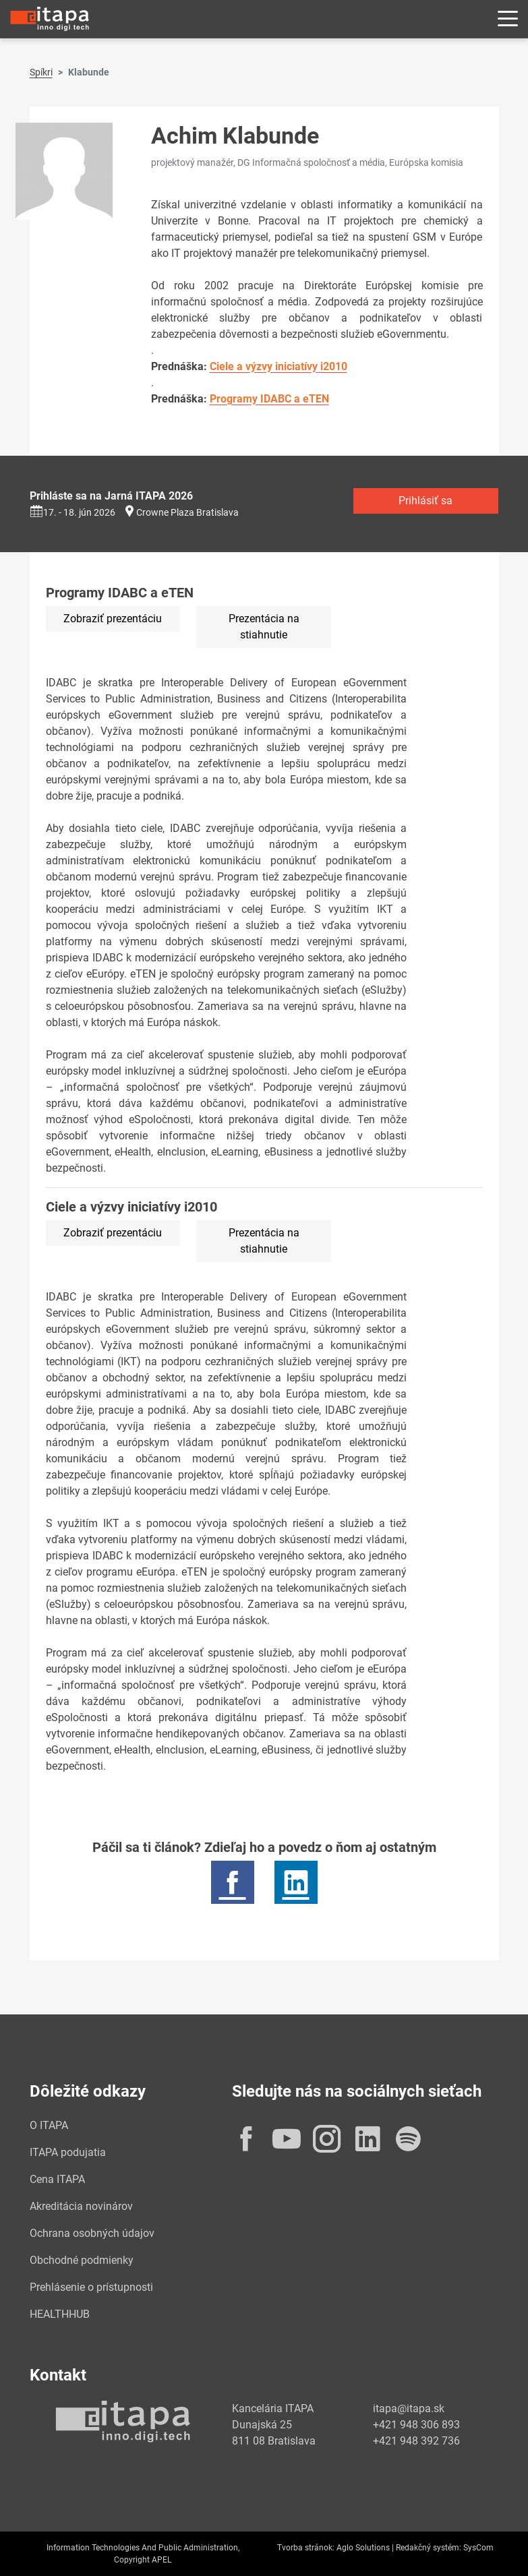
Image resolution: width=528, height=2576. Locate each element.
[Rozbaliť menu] (508, 19)
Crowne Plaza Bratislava (187, 512)
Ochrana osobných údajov (92, 2233)
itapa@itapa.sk (408, 2408)
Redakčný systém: (428, 2547)
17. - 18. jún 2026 (72, 512)
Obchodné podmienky (82, 2260)
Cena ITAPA (57, 2179)
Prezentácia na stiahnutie (264, 626)
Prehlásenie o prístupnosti (91, 2287)
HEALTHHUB (60, 2314)
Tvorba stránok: (305, 2547)
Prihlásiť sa (425, 500)
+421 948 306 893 (416, 2424)
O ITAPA (49, 2125)
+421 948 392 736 (416, 2440)
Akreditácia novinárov (81, 2206)
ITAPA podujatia (68, 2152)
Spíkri (41, 72)
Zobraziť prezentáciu (112, 618)
